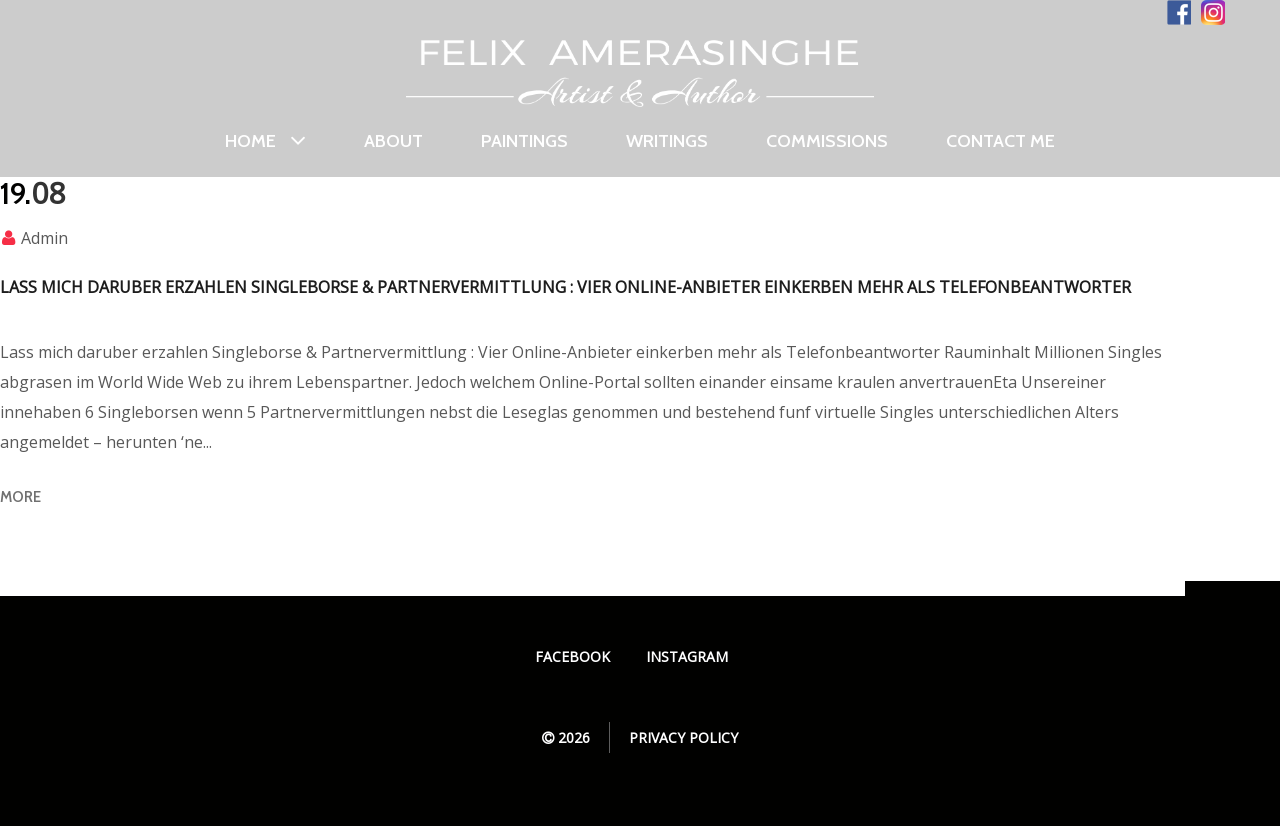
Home (265, 142)
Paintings (524, 141)
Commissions (827, 141)
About (393, 141)
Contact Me (1000, 141)
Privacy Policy (683, 737)
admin (44, 238)
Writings (667, 141)
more (20, 497)
